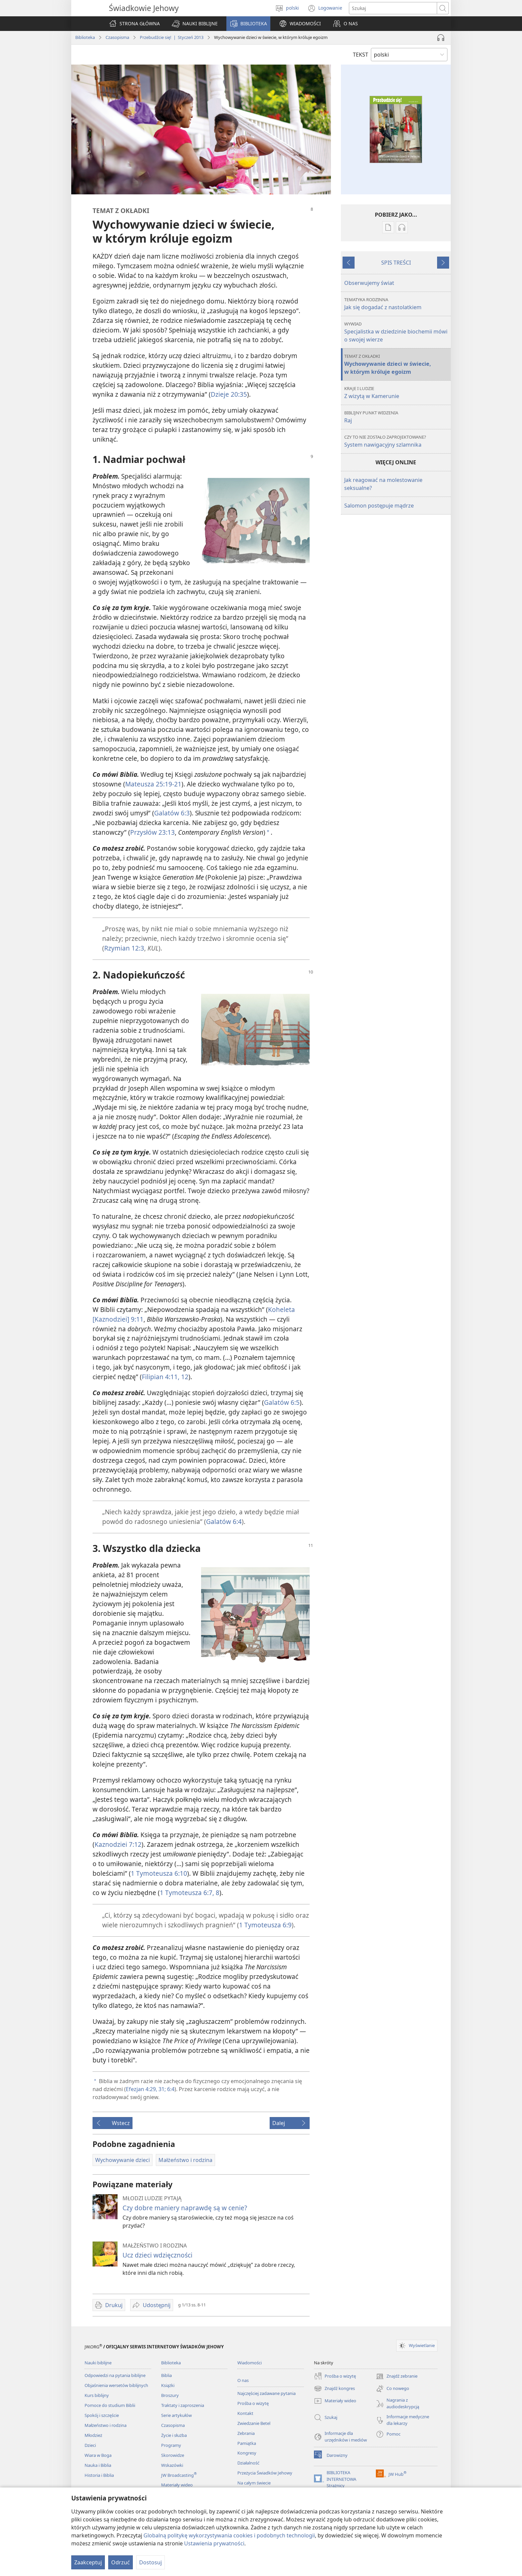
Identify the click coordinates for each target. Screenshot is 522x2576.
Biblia (166, 2375)
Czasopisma (117, 37)
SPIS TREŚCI (396, 262)
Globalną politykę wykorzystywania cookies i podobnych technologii (229, 2535)
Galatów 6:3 (172, 812)
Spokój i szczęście (102, 2415)
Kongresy (246, 2453)
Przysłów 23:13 (152, 832)
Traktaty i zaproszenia (182, 2405)
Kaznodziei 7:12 (118, 1844)
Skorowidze (172, 2455)
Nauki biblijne (98, 2363)
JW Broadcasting (179, 2475)
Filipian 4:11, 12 (165, 1376)
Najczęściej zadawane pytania (266, 2393)
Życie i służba (174, 2435)
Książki (167, 2385)
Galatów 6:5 (282, 1402)
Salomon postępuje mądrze (379, 505)
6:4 (170, 2089)
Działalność (248, 2463)
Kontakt (245, 2413)
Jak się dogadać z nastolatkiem (396, 304)
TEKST (360, 54)
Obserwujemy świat (369, 283)
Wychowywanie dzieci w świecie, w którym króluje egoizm (396, 364)
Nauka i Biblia (98, 2465)
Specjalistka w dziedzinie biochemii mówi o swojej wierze (396, 332)
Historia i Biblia (99, 2475)
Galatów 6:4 (224, 1521)
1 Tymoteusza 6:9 (265, 1924)
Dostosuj (150, 2562)
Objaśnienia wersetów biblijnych (116, 2385)
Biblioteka (85, 37)
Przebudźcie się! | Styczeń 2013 (171, 37)
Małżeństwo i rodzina (106, 2425)
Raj (396, 417)
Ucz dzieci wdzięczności (157, 2255)
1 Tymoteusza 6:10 (159, 1873)
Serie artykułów (176, 2415)
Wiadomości (249, 2363)
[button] (194, 23)
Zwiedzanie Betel (253, 2423)
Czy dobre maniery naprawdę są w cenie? (185, 2207)
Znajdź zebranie (396, 2376)
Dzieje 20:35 (229, 394)
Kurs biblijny (97, 2395)
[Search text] (393, 8)
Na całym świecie (254, 2483)
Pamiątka (246, 2443)
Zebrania (246, 2433)
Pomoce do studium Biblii (110, 2405)
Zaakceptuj (88, 2562)
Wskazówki (172, 2465)
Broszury (170, 2395)
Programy (171, 2445)
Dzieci (90, 2445)
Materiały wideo (177, 2485)
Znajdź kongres (334, 2389)
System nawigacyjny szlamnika (396, 441)
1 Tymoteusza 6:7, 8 (189, 1892)
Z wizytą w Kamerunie (396, 392)
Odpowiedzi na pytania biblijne (115, 2375)
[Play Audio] (441, 37)
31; (161, 2089)
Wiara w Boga (98, 2455)
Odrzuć (120, 2562)
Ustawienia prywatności (214, 2543)
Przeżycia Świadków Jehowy (264, 2473)
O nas (243, 2380)
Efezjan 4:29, (141, 2089)
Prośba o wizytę (253, 2403)
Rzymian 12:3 (124, 948)
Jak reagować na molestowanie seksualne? (383, 484)
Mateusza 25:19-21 (153, 783)
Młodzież (93, 2435)
